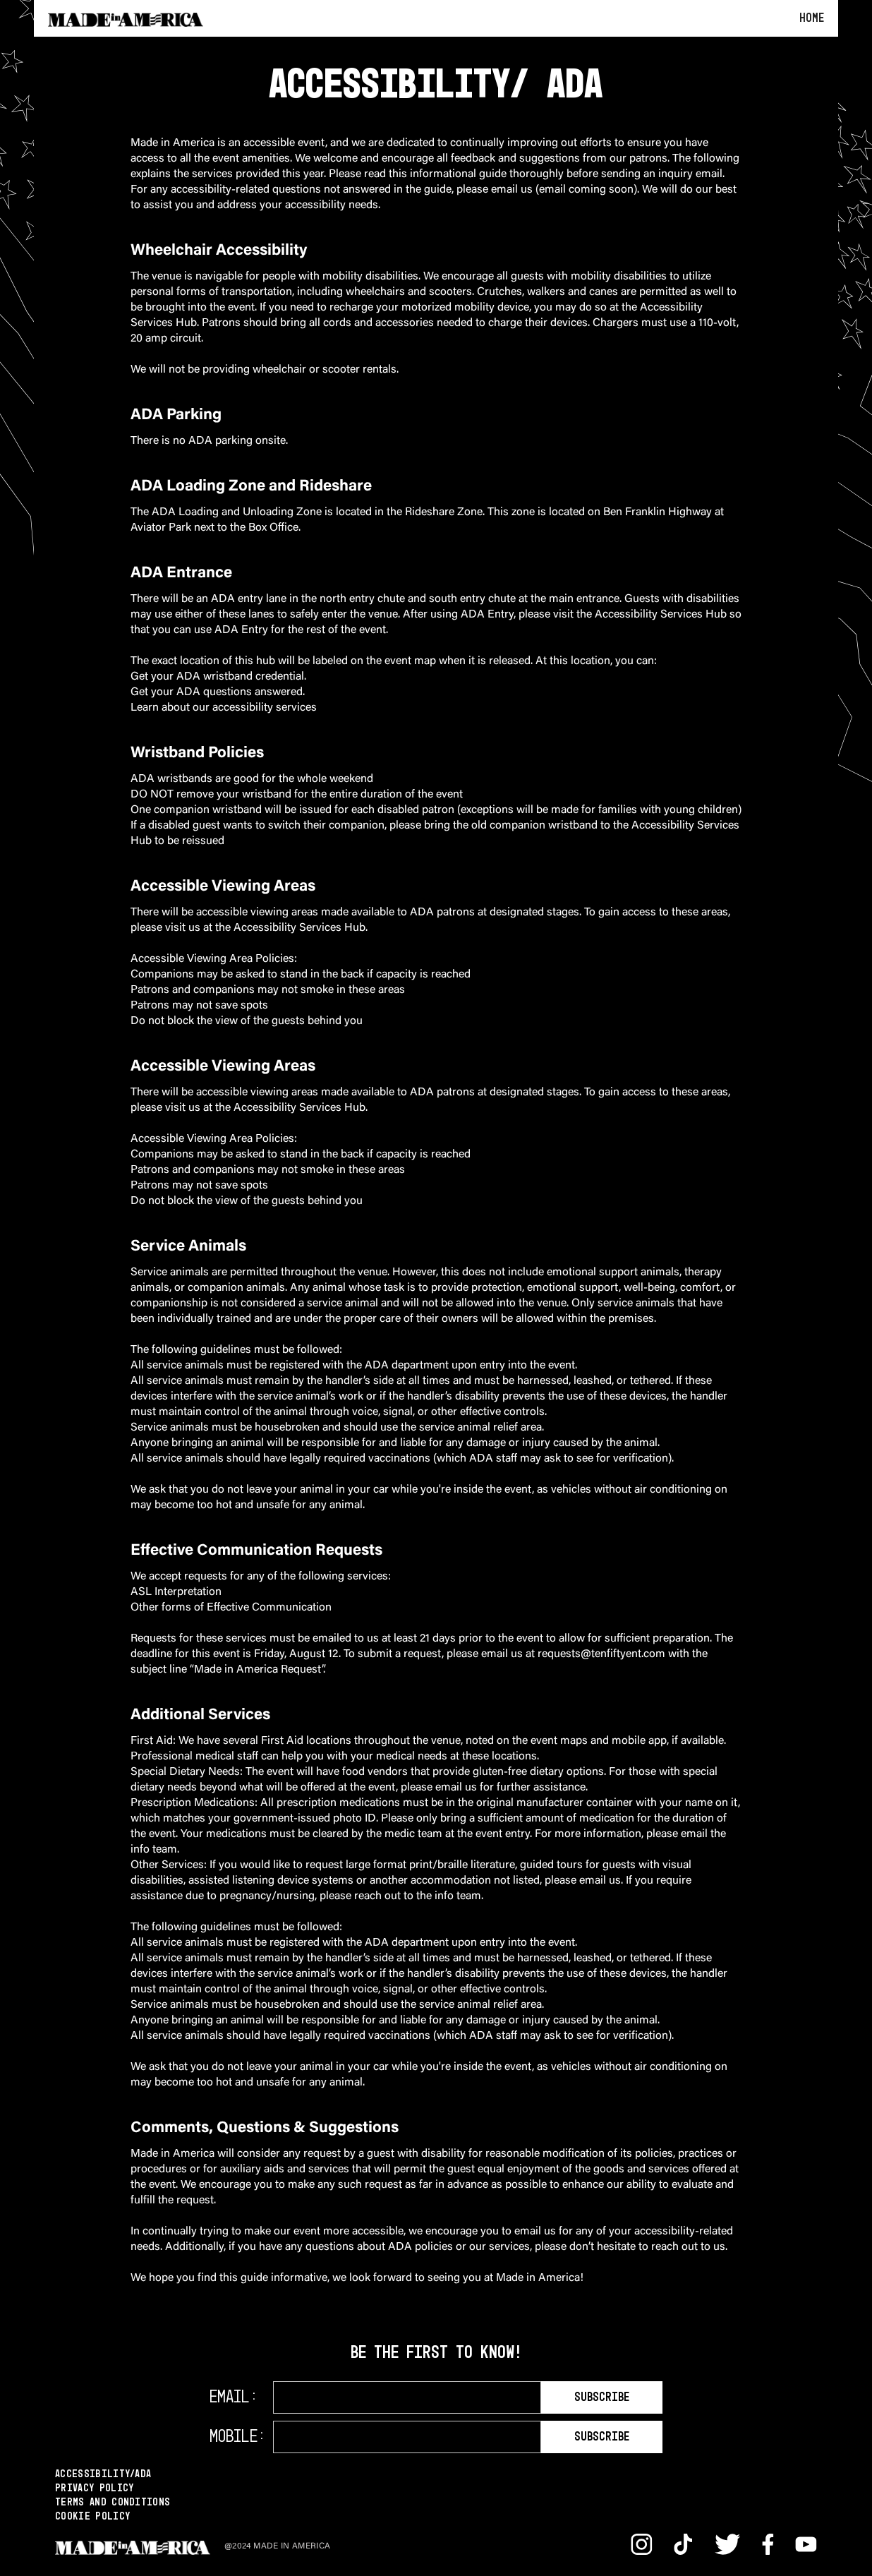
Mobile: (237, 2437)
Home (811, 18)
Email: (234, 2397)
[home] (125, 18)
